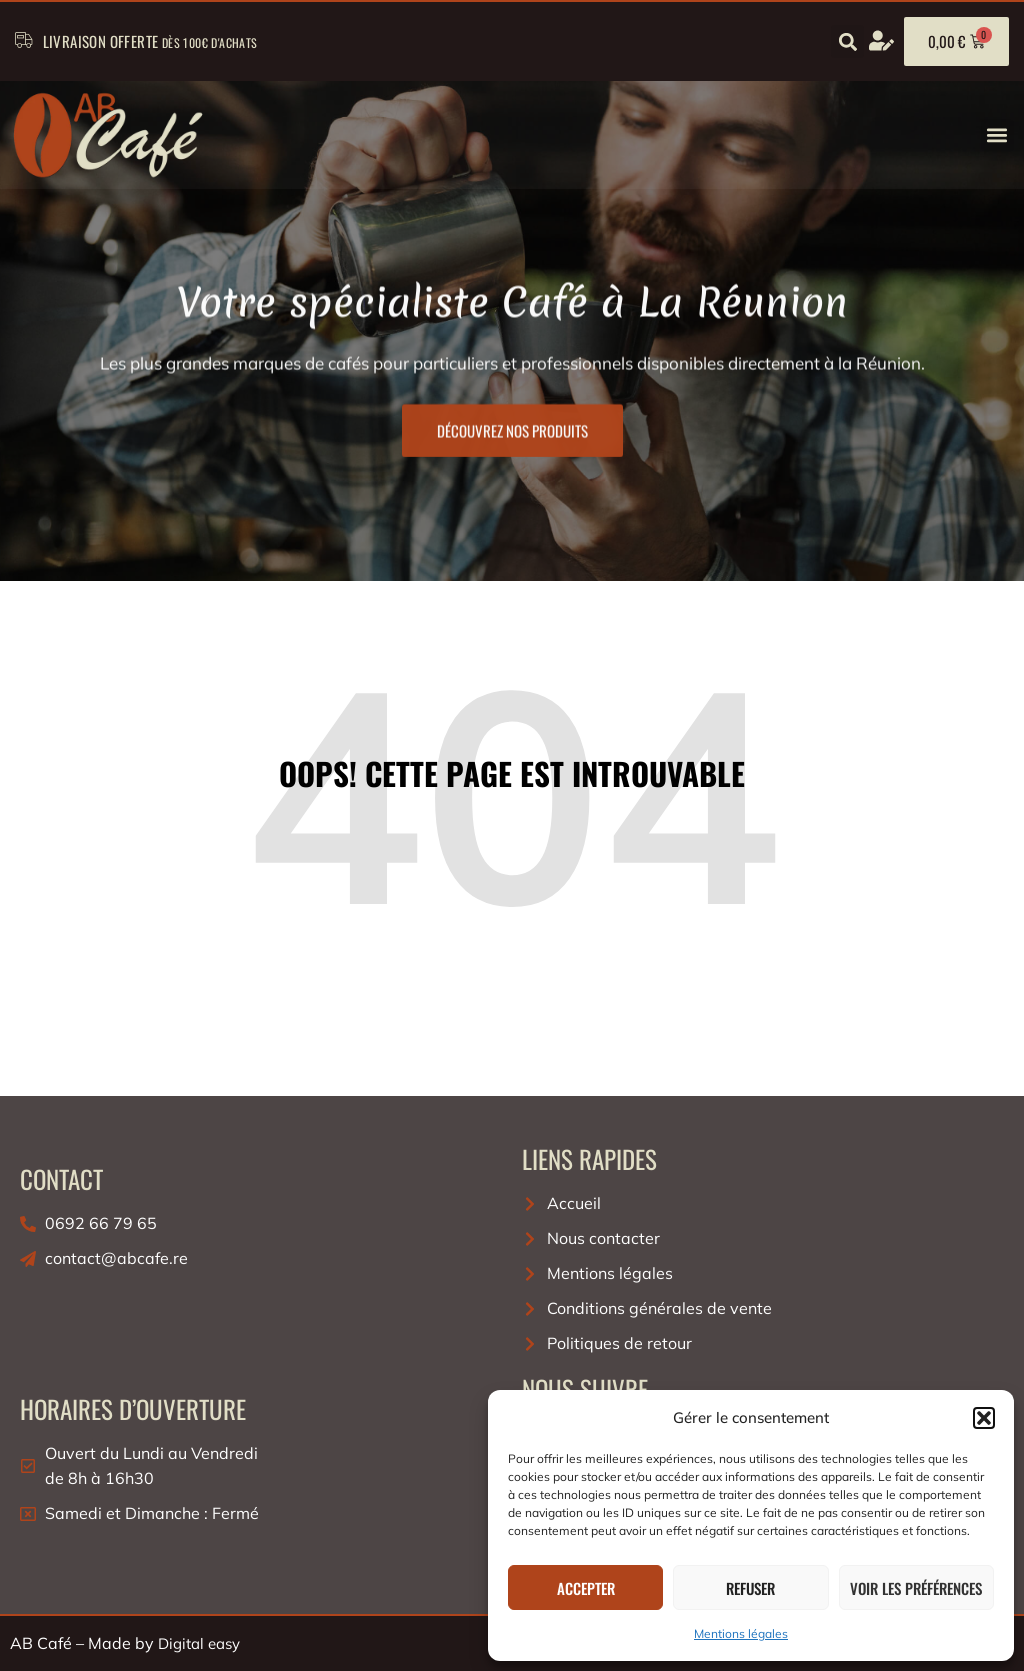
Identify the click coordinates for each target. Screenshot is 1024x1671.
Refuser (750, 1588)
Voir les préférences (916, 1588)
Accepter (586, 1588)
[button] (984, 1418)
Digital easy (199, 1643)
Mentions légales (741, 1633)
